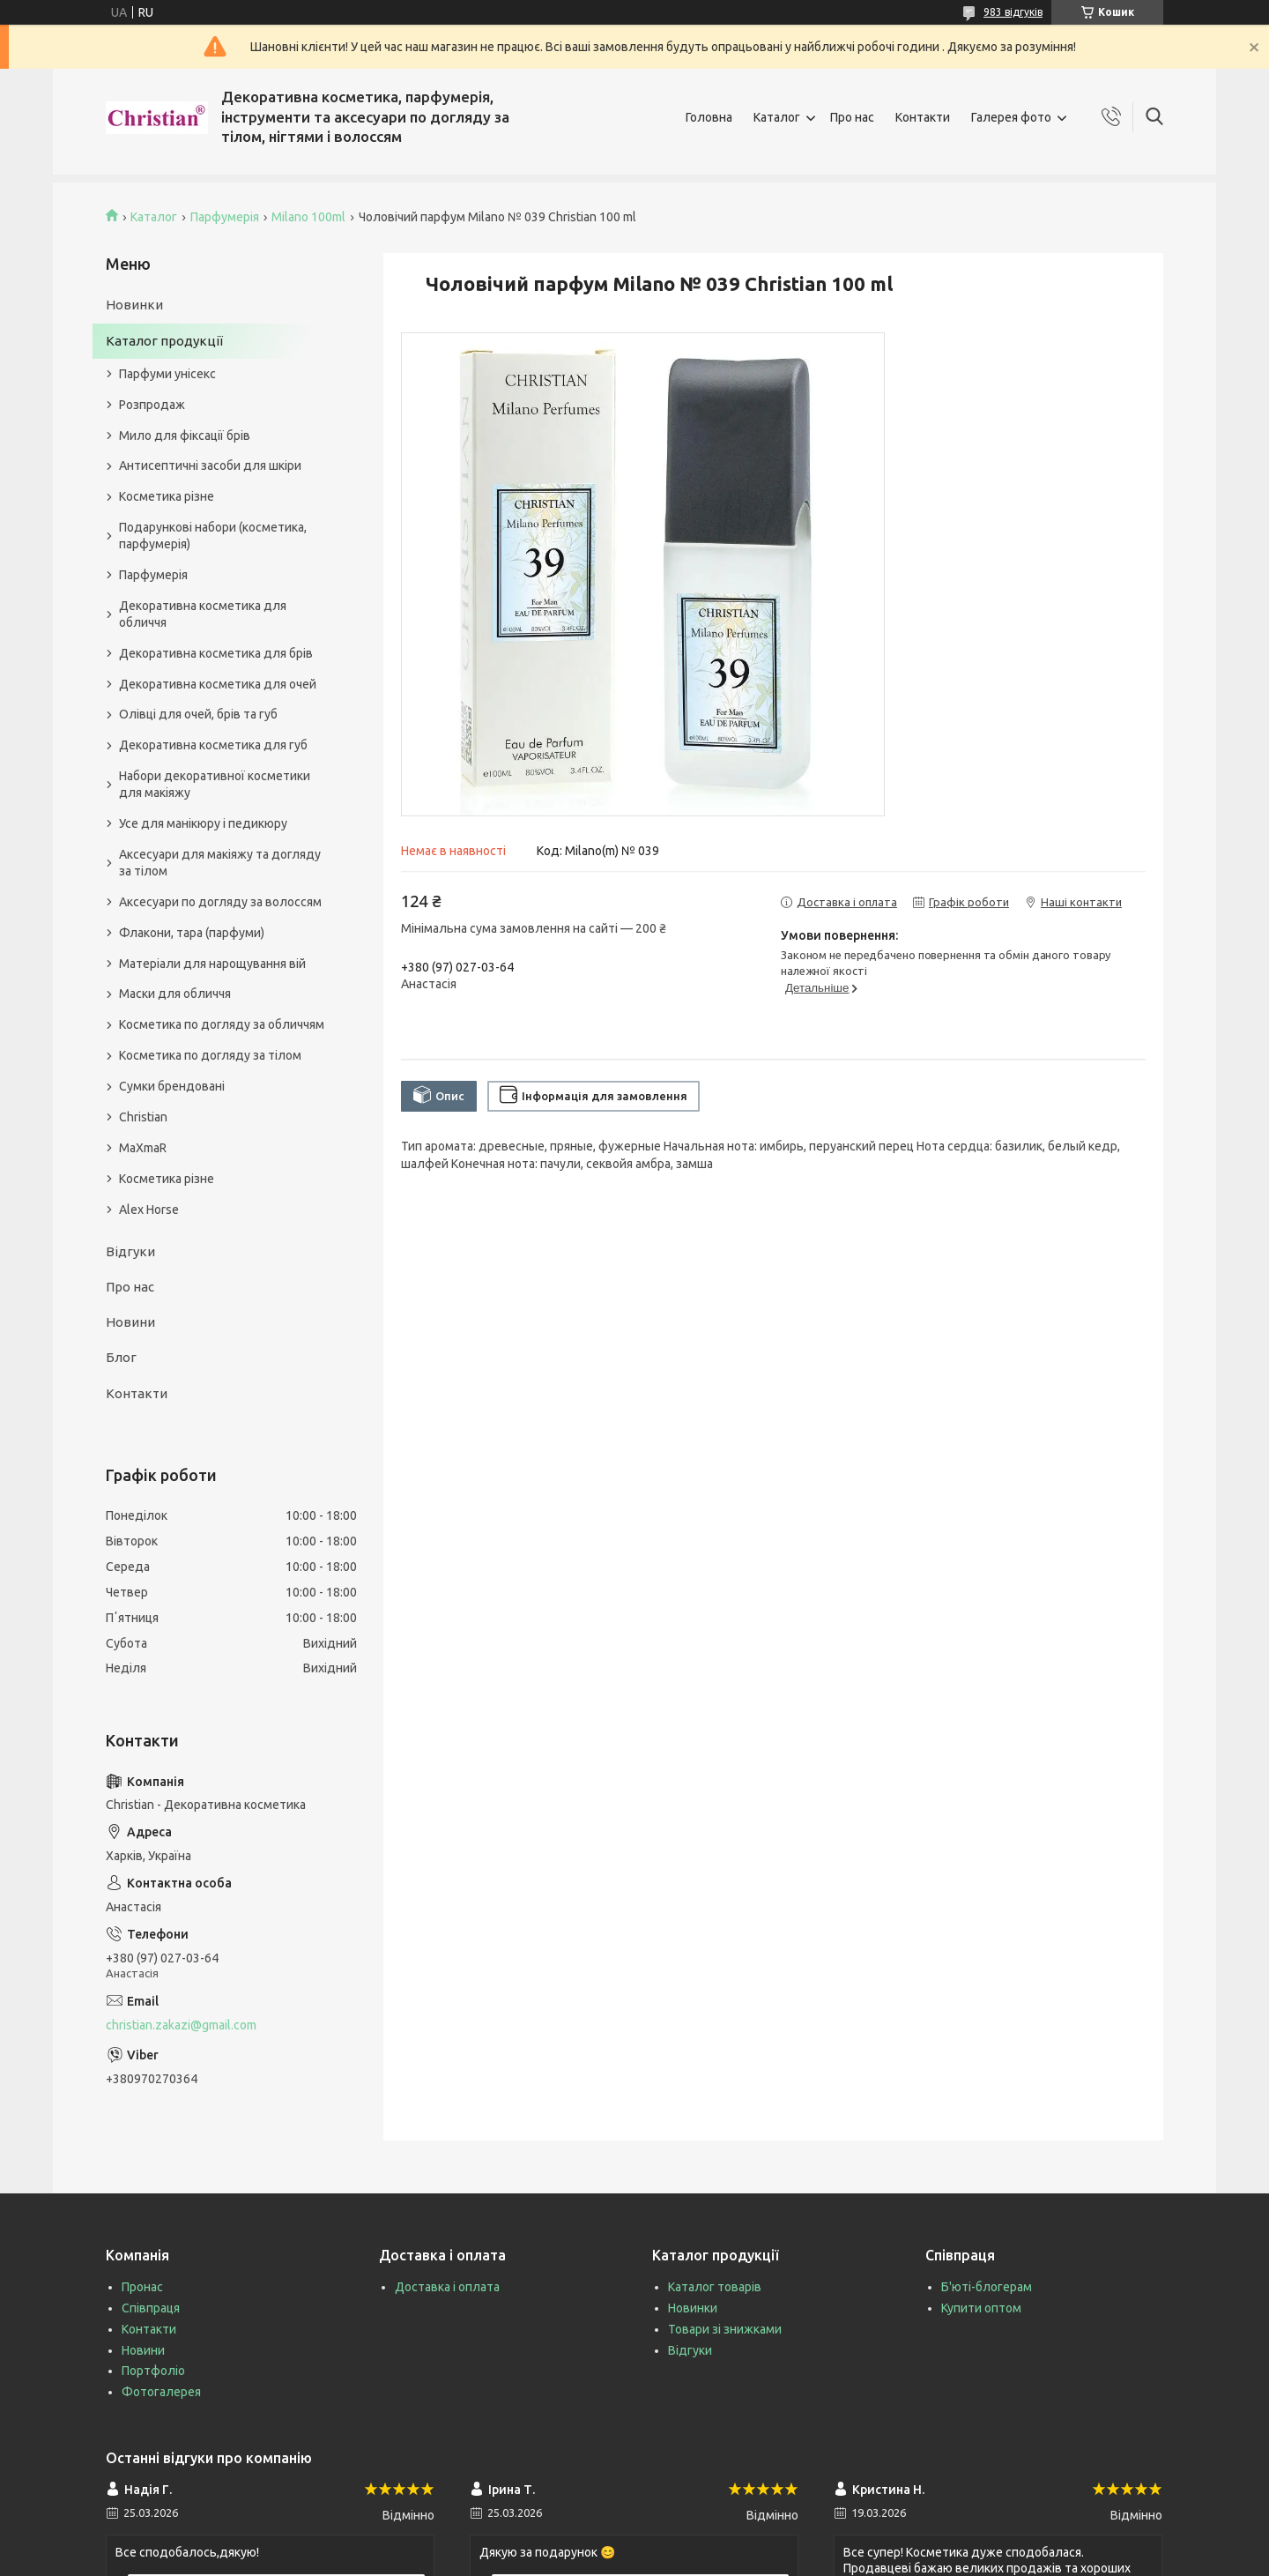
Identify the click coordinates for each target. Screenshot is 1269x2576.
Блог (121, 1357)
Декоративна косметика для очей (217, 684)
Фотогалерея (161, 2392)
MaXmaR (143, 1148)
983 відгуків (1013, 12)
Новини (130, 1321)
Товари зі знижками (725, 2329)
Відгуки (130, 1251)
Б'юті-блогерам (986, 2287)
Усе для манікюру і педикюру (203, 823)
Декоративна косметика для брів (216, 653)
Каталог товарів (714, 2287)
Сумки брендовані (172, 1086)
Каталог (776, 117)
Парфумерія (224, 217)
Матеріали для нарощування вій (212, 964)
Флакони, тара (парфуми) (191, 933)
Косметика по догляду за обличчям (221, 1024)
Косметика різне (166, 496)
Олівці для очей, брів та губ (198, 714)
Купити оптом (981, 2308)
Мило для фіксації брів (184, 435)
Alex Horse (149, 1209)
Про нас (852, 117)
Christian (143, 1117)
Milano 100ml (308, 217)
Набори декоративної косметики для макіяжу (214, 784)
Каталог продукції (164, 340)
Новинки (134, 304)
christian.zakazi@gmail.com (181, 2025)
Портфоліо (153, 2371)
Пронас (142, 2287)
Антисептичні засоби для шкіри (210, 465)
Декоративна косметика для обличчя (202, 614)
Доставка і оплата (447, 2287)
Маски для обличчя (175, 993)
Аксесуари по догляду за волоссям (220, 902)
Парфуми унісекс (167, 374)
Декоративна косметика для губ (213, 745)
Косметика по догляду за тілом (210, 1055)
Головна (709, 117)
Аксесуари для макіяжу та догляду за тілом (220, 862)
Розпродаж (152, 405)
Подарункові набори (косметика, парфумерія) (213, 535)
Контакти (922, 117)
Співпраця (151, 2308)
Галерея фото (1011, 117)
